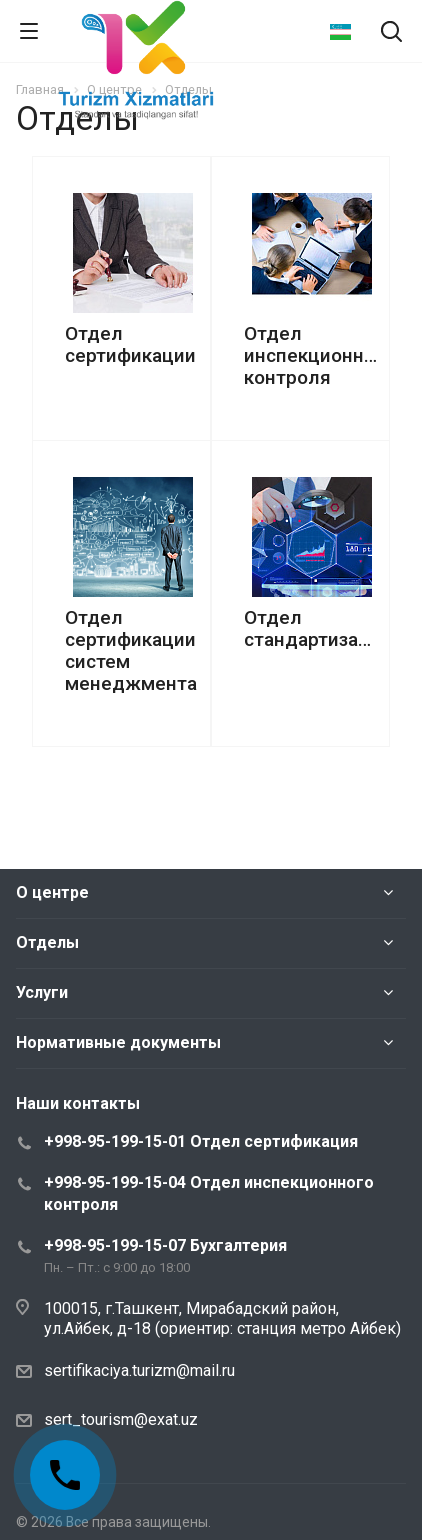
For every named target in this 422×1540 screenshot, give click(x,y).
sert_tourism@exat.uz (121, 1419)
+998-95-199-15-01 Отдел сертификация (201, 1141)
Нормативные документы (118, 1042)
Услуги (42, 992)
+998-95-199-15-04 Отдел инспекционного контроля (209, 1193)
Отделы (47, 942)
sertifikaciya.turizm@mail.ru (139, 1370)
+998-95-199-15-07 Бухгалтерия (165, 1245)
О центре (52, 892)
